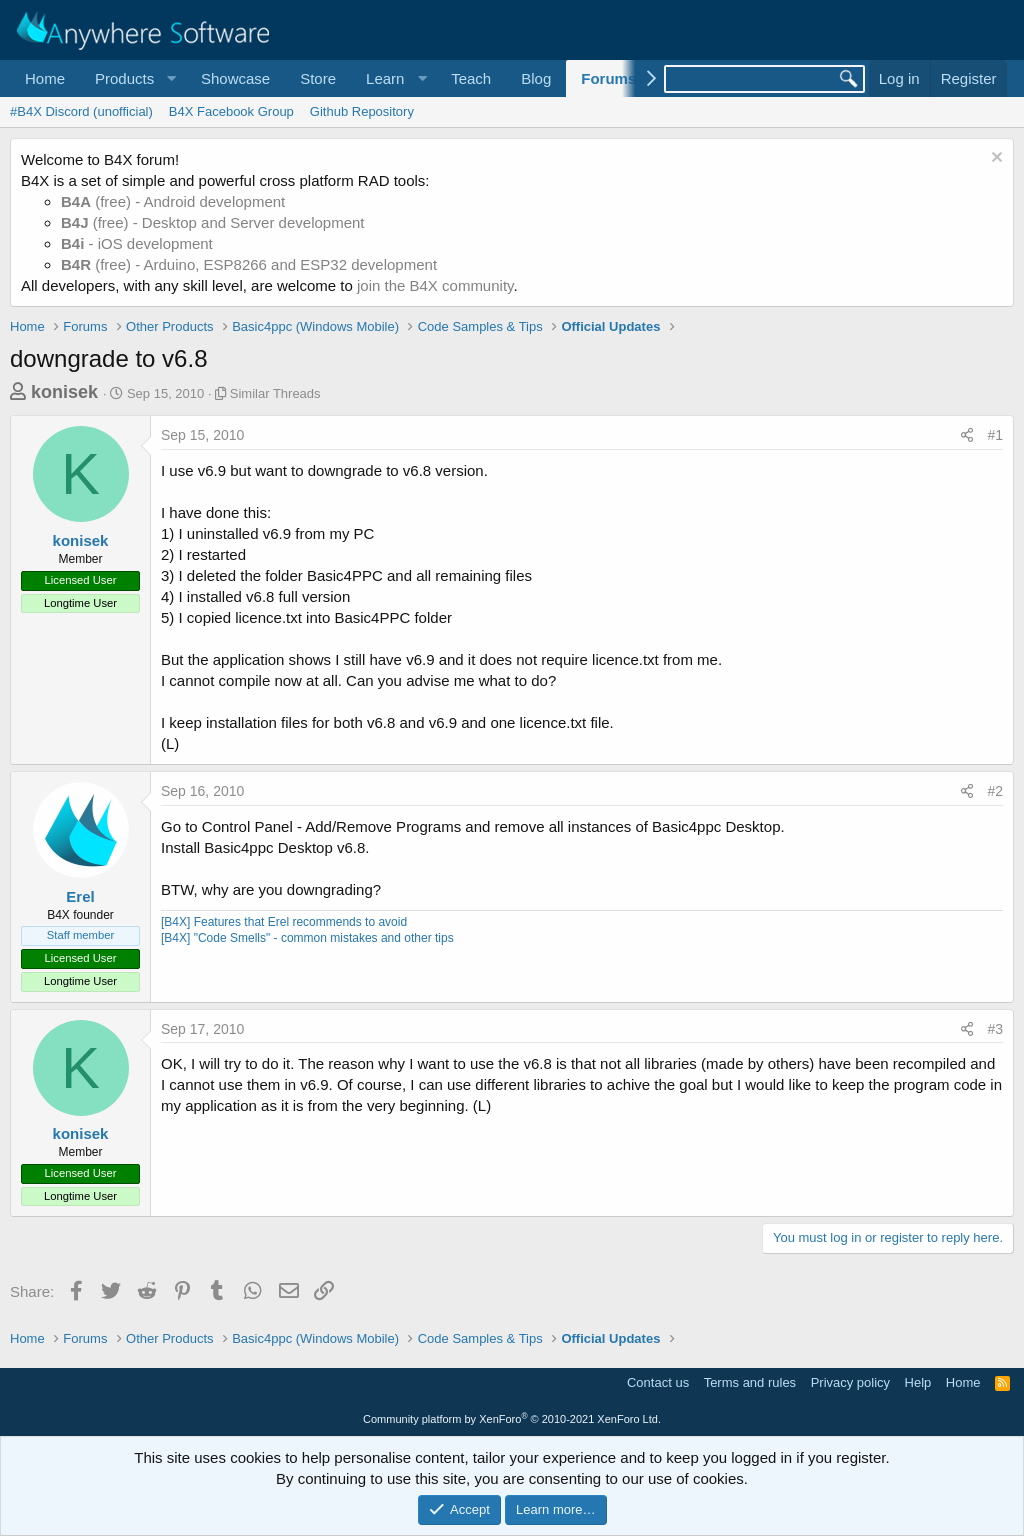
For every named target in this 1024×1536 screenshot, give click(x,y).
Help (918, 1382)
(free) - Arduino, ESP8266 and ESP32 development (249, 264)
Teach (471, 78)
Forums (608, 78)
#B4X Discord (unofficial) (81, 111)
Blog (536, 78)
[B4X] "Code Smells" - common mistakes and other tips (307, 938)
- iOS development (137, 243)
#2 (995, 791)
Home (45, 78)
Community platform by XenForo (512, 1419)
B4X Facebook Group (231, 111)
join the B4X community (435, 285)
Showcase (235, 78)
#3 (995, 1029)
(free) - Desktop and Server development (213, 222)
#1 (995, 435)
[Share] (967, 436)
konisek (64, 392)
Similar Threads (275, 393)
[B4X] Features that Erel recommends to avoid (284, 922)
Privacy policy (850, 1382)
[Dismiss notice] (994, 159)
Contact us (658, 1382)
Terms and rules (750, 1382)
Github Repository (362, 111)
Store (318, 78)
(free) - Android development (173, 201)
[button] (133, 78)
